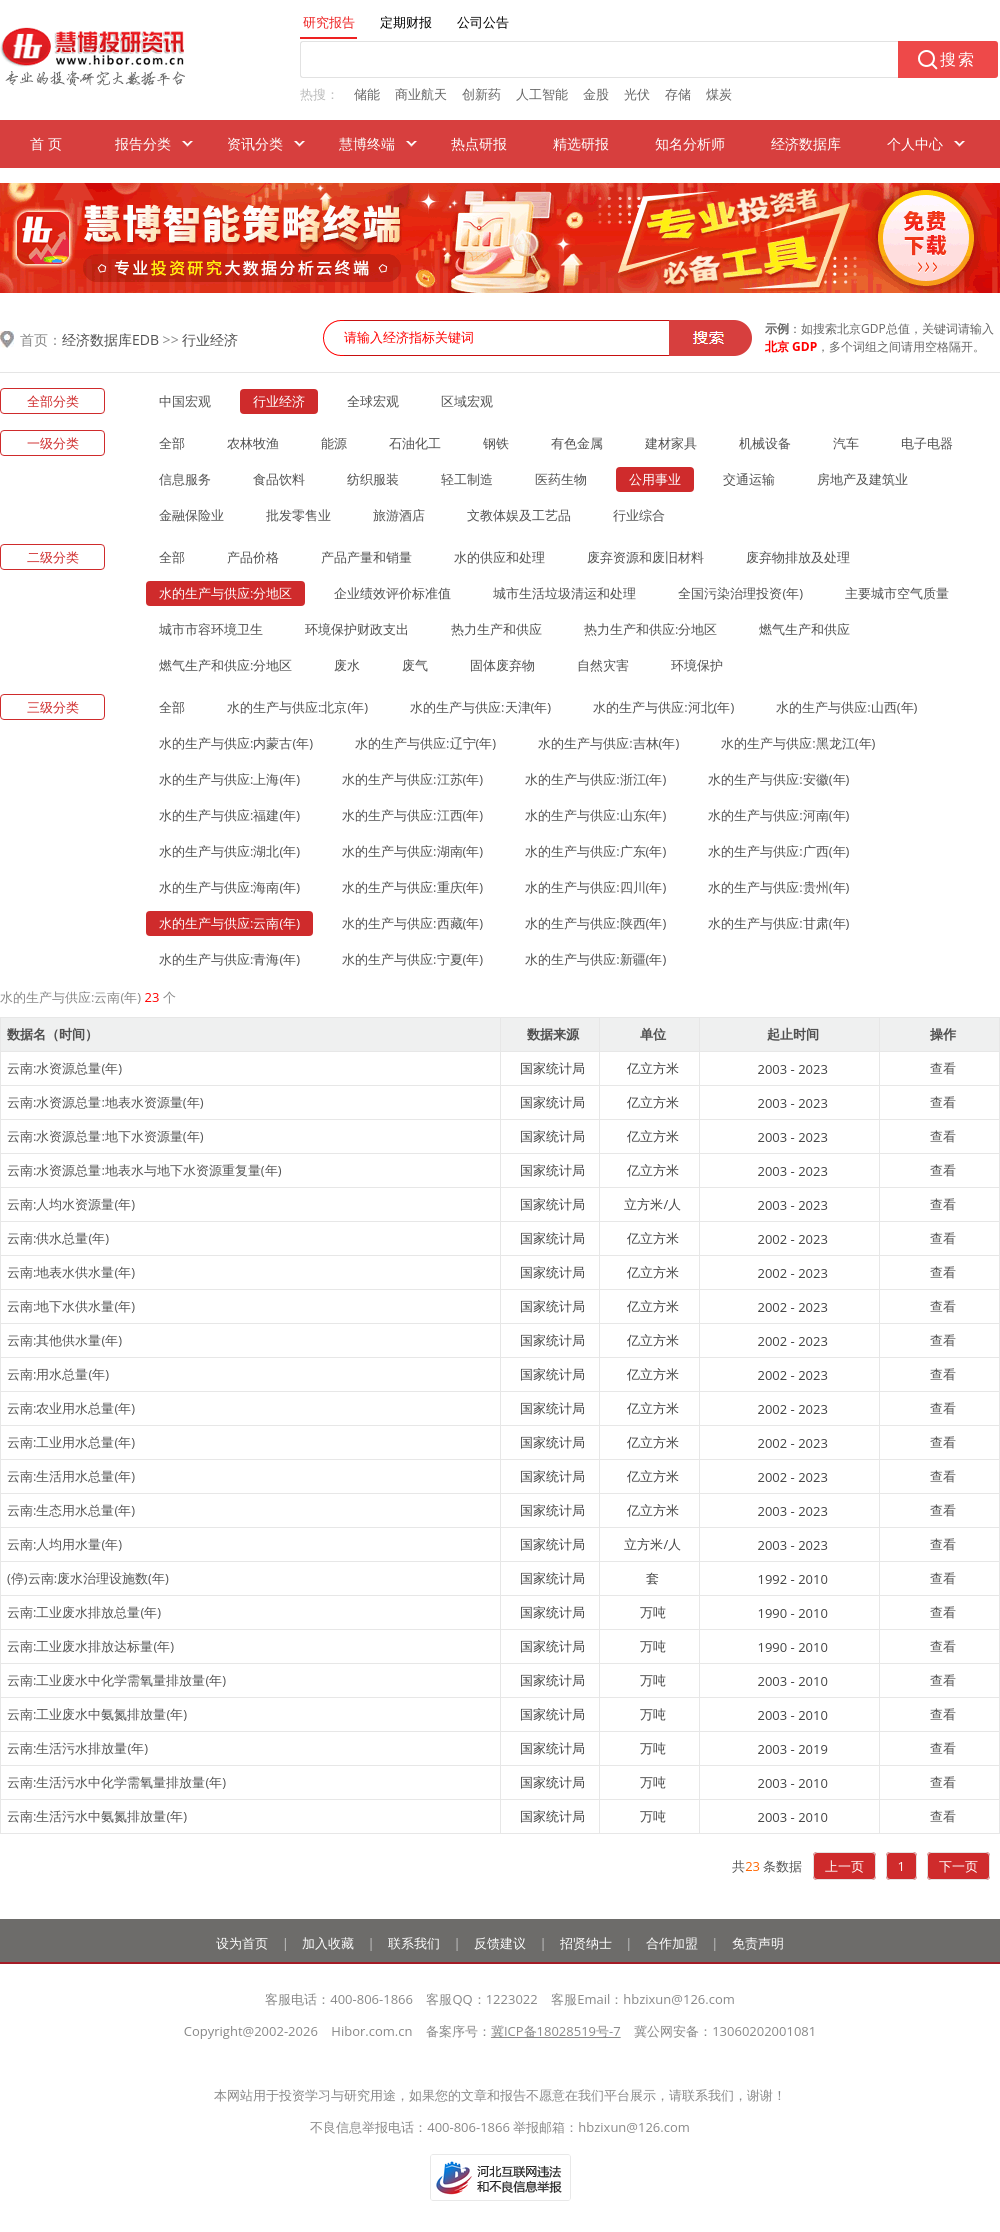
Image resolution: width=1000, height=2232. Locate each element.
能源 (334, 443)
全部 (172, 443)
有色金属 (577, 443)
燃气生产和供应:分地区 (225, 665)
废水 (347, 665)
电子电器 (927, 443)
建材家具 (671, 443)
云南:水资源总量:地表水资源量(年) (105, 1102)
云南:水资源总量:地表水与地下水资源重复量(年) (144, 1170)
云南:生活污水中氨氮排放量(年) (97, 1816)
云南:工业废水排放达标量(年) (90, 1646)
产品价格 (253, 557)
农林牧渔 (253, 443)
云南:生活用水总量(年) (71, 1476)
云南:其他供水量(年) (64, 1340)
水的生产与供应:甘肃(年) (778, 923)
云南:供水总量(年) (58, 1238)
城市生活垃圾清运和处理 (564, 593)
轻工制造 (467, 479)
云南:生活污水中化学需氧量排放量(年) (116, 1782)
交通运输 (749, 479)
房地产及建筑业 (862, 479)
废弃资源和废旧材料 (645, 557)
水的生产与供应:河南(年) (778, 815)
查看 (943, 1068)
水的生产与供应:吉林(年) (608, 743)
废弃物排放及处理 (798, 557)
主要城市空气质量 (897, 593)
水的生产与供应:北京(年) (297, 707)
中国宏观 (185, 401)
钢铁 (496, 443)
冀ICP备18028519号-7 (556, 2031)
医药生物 (561, 479)
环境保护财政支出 (357, 629)
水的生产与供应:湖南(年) (412, 851)
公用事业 (655, 479)
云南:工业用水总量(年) (71, 1442)
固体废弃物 (502, 665)
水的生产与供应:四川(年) (595, 887)
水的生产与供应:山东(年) (595, 815)
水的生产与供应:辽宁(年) (425, 743)
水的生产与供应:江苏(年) (412, 779)
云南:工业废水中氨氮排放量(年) (97, 1714)
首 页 (46, 143)
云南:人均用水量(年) (64, 1544)
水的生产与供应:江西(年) (412, 815)
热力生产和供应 (496, 629)
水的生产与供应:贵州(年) (778, 887)
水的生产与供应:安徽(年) (778, 779)
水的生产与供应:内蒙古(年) (236, 743)
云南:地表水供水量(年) (71, 1272)
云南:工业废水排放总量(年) (84, 1612)
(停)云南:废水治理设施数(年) (88, 1578)
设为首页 (242, 1943)
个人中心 (915, 143)
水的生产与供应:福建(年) (229, 815)
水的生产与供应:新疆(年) (595, 959)
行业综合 (639, 515)
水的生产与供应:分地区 (225, 593)
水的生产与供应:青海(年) (229, 959)
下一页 (958, 1866)
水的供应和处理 (499, 557)
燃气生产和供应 (804, 629)
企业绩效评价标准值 (392, 593)
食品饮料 (279, 479)
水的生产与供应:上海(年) (229, 779)
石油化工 (415, 443)
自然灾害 (603, 665)
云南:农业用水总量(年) (71, 1408)
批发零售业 (298, 515)
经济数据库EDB (110, 339)
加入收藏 (328, 1943)
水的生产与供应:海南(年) (229, 887)
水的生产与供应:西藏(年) (412, 923)
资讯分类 (255, 143)
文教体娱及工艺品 (519, 515)
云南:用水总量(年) (58, 1374)
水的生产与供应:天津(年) (480, 707)
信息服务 (185, 479)
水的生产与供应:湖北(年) (229, 851)
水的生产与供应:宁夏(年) (412, 959)
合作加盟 (672, 1943)
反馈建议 (500, 1943)
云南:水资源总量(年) (64, 1068)
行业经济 (210, 339)
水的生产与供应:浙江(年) (595, 779)
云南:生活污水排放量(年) (77, 1748)
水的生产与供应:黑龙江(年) (798, 743)
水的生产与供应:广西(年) (778, 851)
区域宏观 (467, 401)
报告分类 (143, 143)
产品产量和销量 (366, 557)
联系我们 (414, 1943)
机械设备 (765, 443)
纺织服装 (373, 479)
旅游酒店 (399, 515)
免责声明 (758, 1943)
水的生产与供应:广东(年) (595, 851)
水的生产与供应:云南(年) (229, 923)
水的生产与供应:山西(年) (846, 707)
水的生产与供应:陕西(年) (595, 923)
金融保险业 (191, 515)
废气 (415, 665)
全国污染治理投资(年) (740, 593)
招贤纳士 (586, 1943)
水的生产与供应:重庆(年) (412, 887)
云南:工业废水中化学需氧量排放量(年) (116, 1680)
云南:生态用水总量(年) (71, 1510)
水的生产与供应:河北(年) (663, 707)
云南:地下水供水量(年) (71, 1306)
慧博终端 (367, 143)
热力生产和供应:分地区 (650, 629)
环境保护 (697, 665)
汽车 (846, 443)
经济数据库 (806, 143)
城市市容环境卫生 (211, 629)
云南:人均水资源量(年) (71, 1204)
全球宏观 (373, 401)
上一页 (844, 1866)
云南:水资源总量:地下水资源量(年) (105, 1136)
